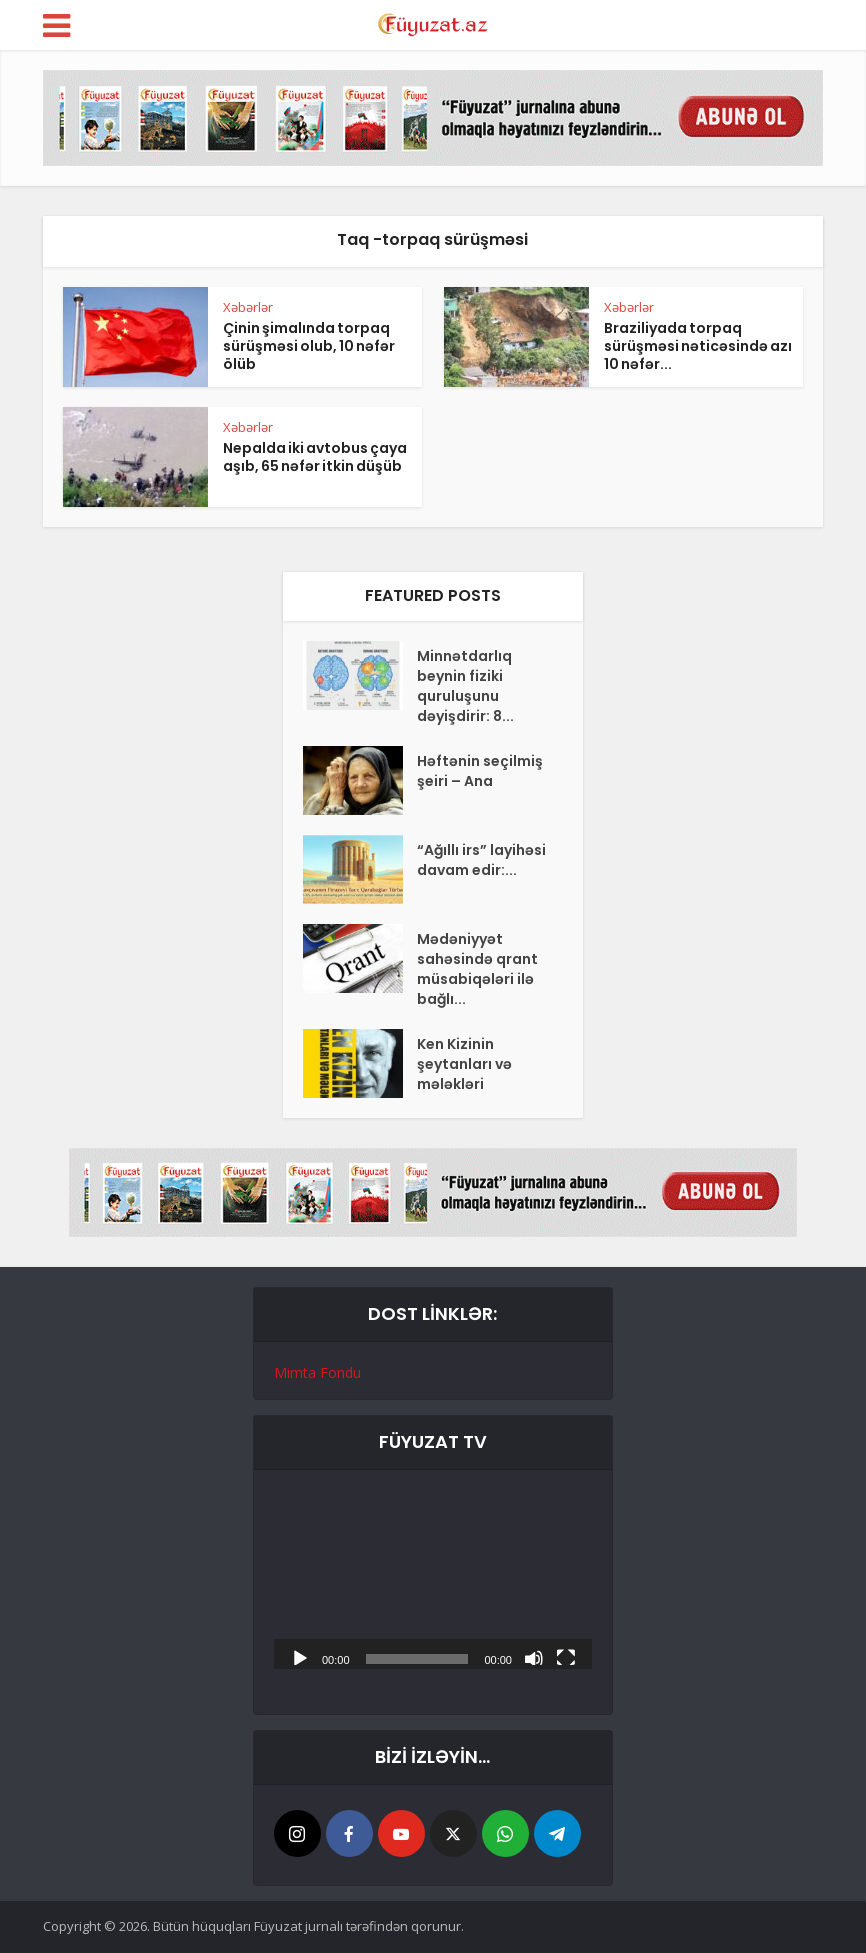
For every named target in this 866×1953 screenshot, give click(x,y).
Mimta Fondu (317, 1372)
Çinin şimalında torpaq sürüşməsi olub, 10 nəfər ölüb (309, 346)
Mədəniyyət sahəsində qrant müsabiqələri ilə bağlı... (477, 969)
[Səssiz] (534, 1657)
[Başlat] (300, 1657)
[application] (433, 1579)
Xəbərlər (248, 307)
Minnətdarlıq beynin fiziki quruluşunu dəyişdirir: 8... (465, 686)
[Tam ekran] (566, 1657)
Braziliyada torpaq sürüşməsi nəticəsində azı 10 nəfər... (698, 346)
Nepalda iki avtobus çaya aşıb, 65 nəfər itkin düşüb (315, 457)
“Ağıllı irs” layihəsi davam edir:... (481, 860)
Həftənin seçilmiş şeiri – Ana (480, 771)
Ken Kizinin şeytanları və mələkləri (464, 1064)
